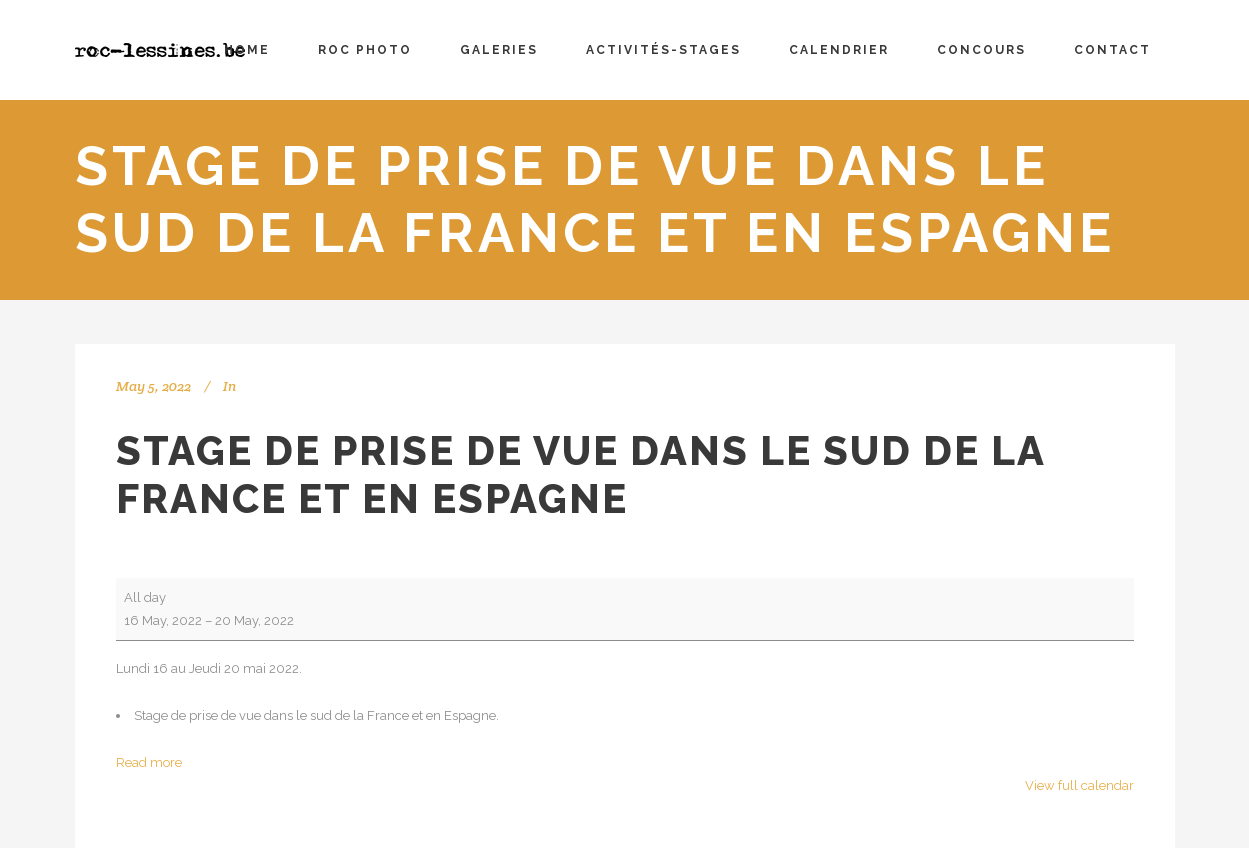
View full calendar (1079, 785)
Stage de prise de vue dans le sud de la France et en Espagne (580, 474)
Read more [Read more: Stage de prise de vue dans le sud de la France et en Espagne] (149, 762)
